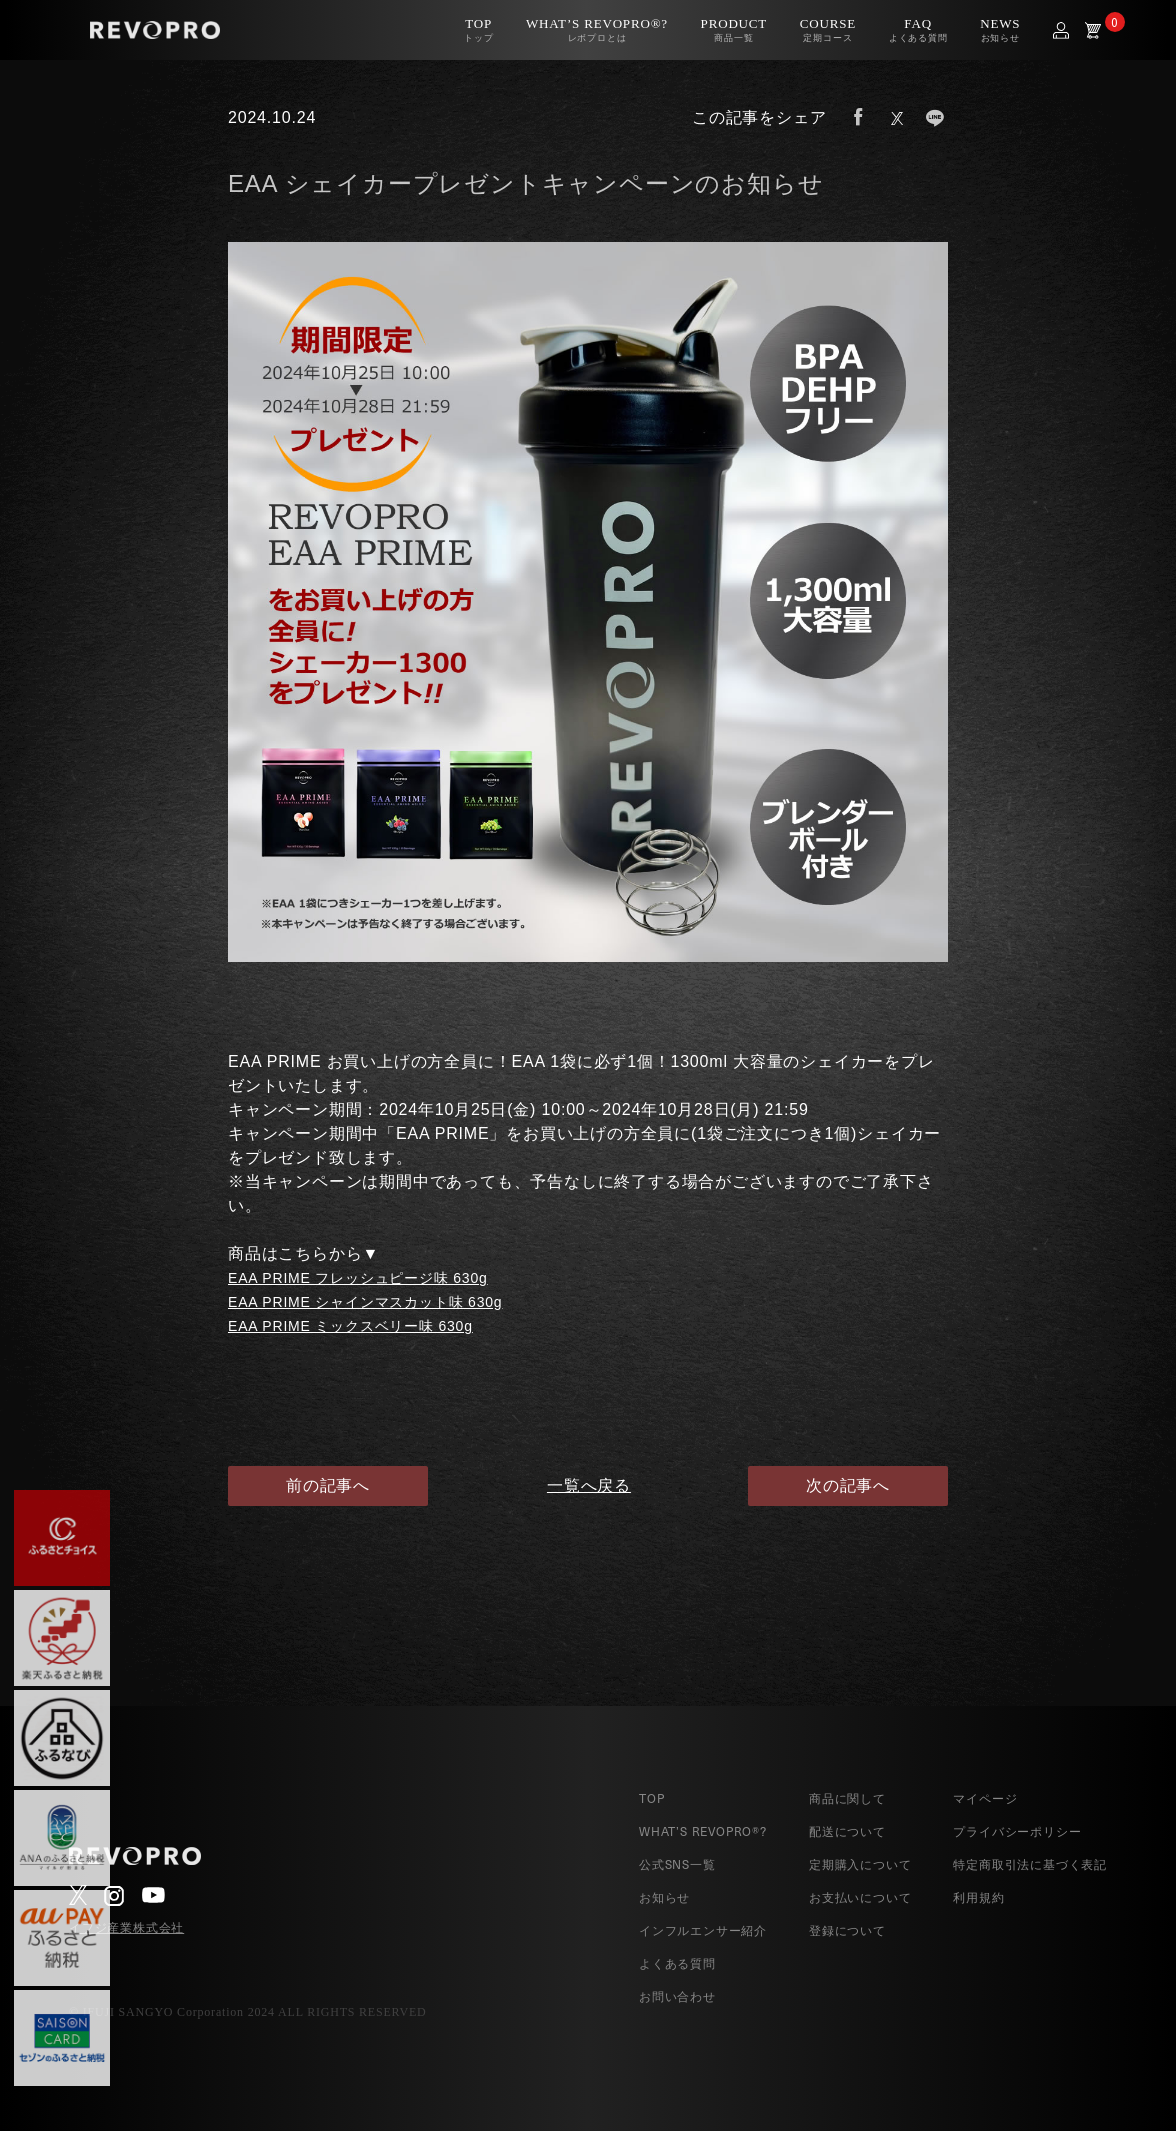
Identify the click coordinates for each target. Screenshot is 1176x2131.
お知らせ (664, 1897)
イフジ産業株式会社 (126, 1928)
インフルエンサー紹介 (703, 1930)
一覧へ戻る (588, 1485)
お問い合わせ (677, 1996)
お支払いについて (860, 1897)
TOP (651, 1798)
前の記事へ (328, 1485)
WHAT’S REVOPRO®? (703, 1831)
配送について (847, 1831)
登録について (847, 1930)
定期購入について (860, 1864)
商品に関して (847, 1798)
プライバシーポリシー (1017, 1831)
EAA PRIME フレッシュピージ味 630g (358, 1278)
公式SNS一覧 (677, 1864)
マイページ (985, 1798)
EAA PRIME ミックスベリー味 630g (350, 1326)
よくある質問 (677, 1963)
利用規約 (978, 1897)
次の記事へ (848, 1485)
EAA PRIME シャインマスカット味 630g (365, 1302)
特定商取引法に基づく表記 (1030, 1864)
